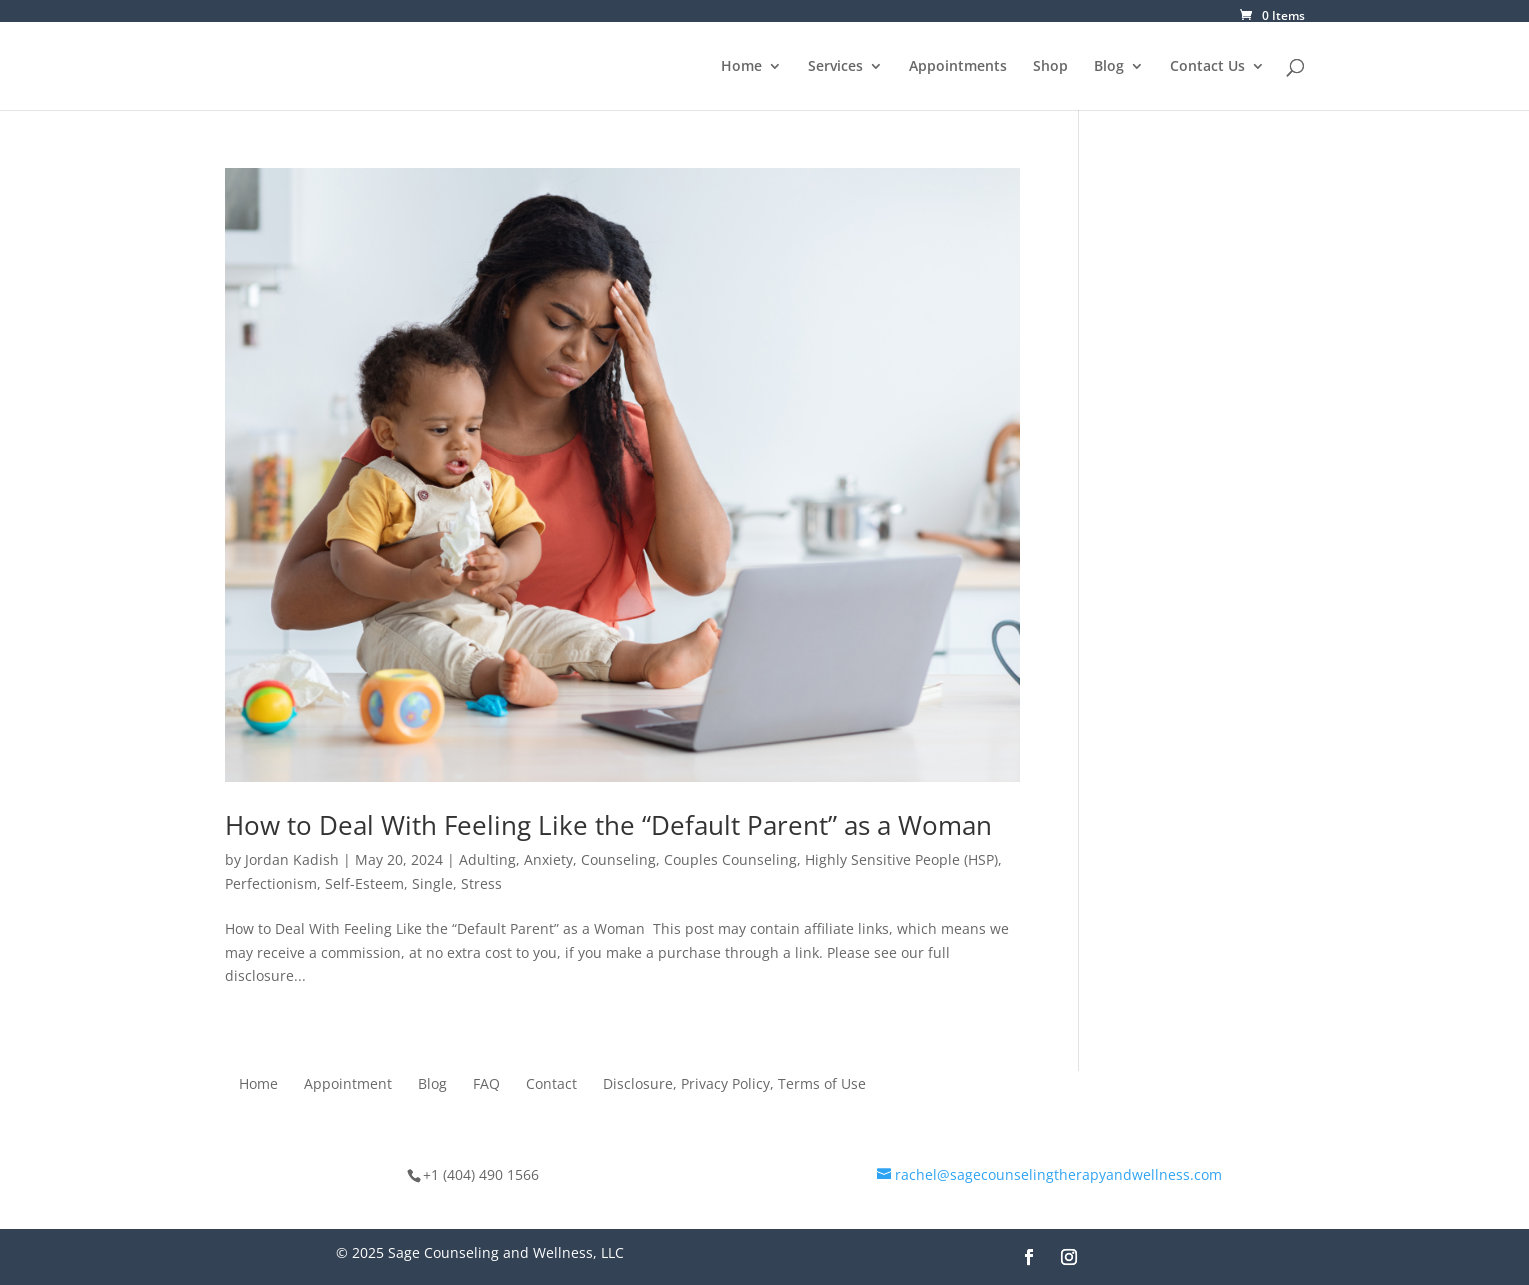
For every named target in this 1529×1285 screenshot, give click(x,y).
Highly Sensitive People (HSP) (901, 859)
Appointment (348, 1085)
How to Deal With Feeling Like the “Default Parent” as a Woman (612, 825)
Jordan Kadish (292, 859)
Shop (1050, 67)
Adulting (487, 859)
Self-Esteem (364, 883)
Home (741, 67)
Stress (481, 883)
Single (432, 883)
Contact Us (1207, 67)
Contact (551, 1085)
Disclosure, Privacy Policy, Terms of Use (734, 1085)
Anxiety (548, 859)
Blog (1109, 67)
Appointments (958, 67)
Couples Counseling (730, 859)
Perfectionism (271, 883)
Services (835, 67)
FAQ (486, 1085)
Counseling (618, 859)
